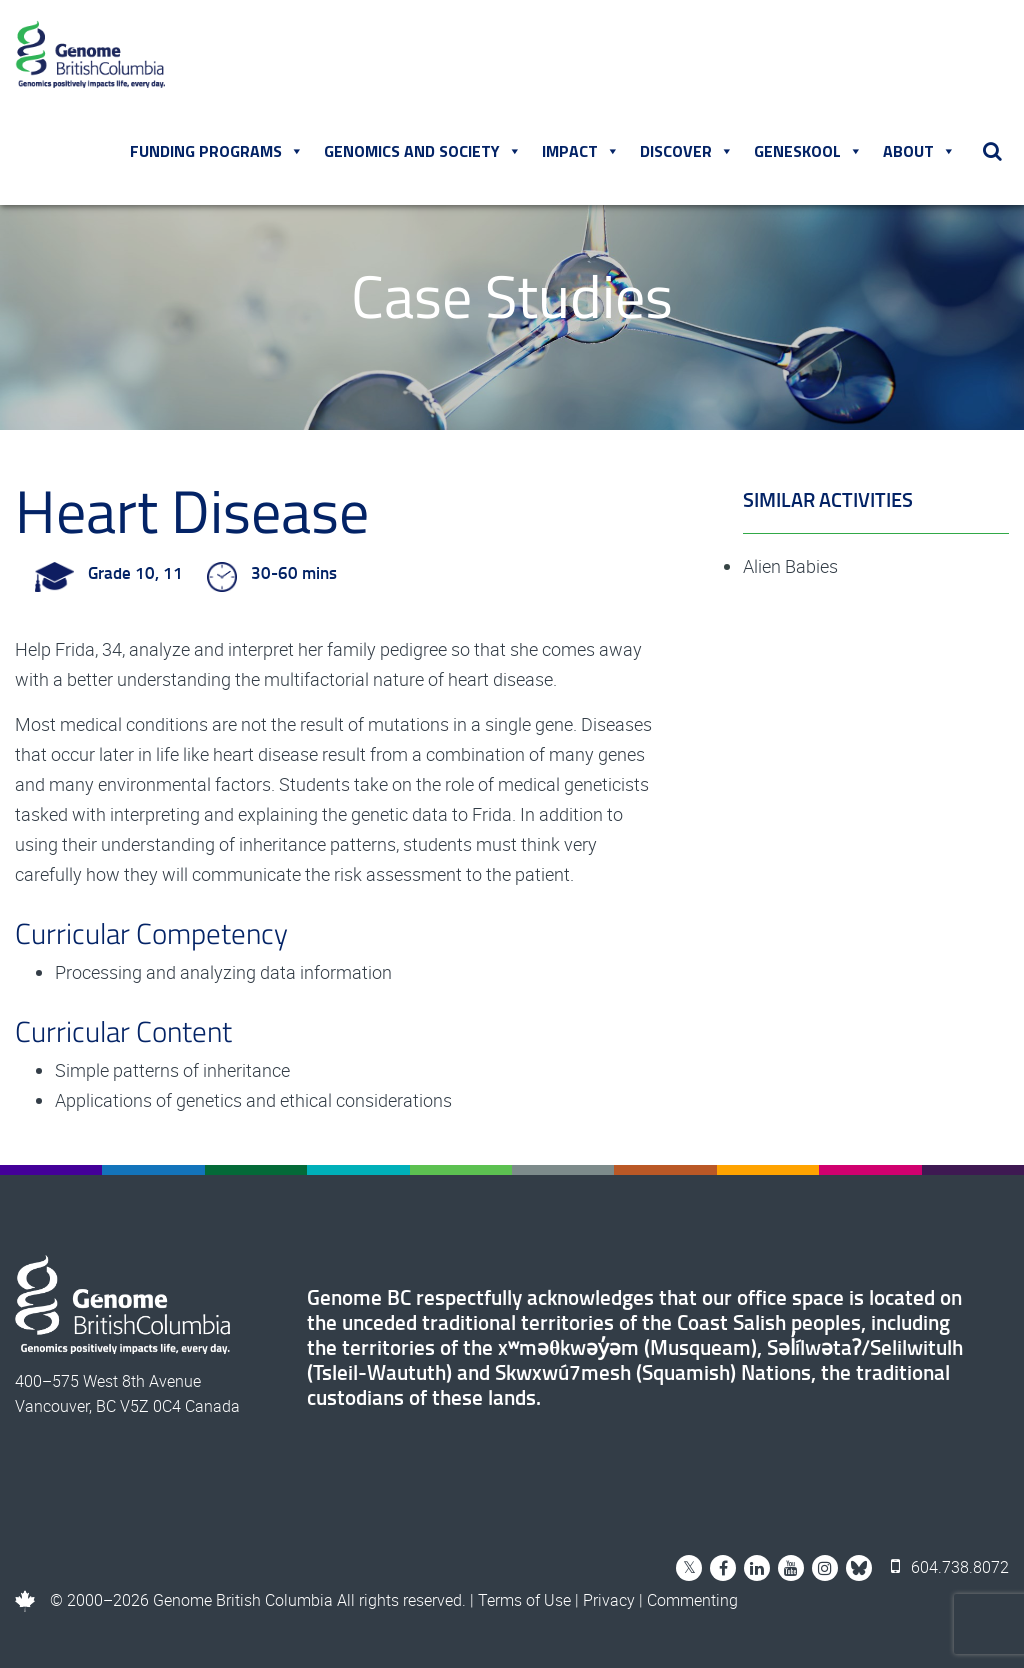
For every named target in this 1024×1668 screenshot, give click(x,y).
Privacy (609, 1600)
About (919, 151)
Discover (687, 151)
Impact (581, 151)
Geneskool (808, 151)
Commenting (692, 1600)
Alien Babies (790, 566)
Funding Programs (217, 151)
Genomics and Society (423, 151)
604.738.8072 (950, 1567)
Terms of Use (524, 1600)
